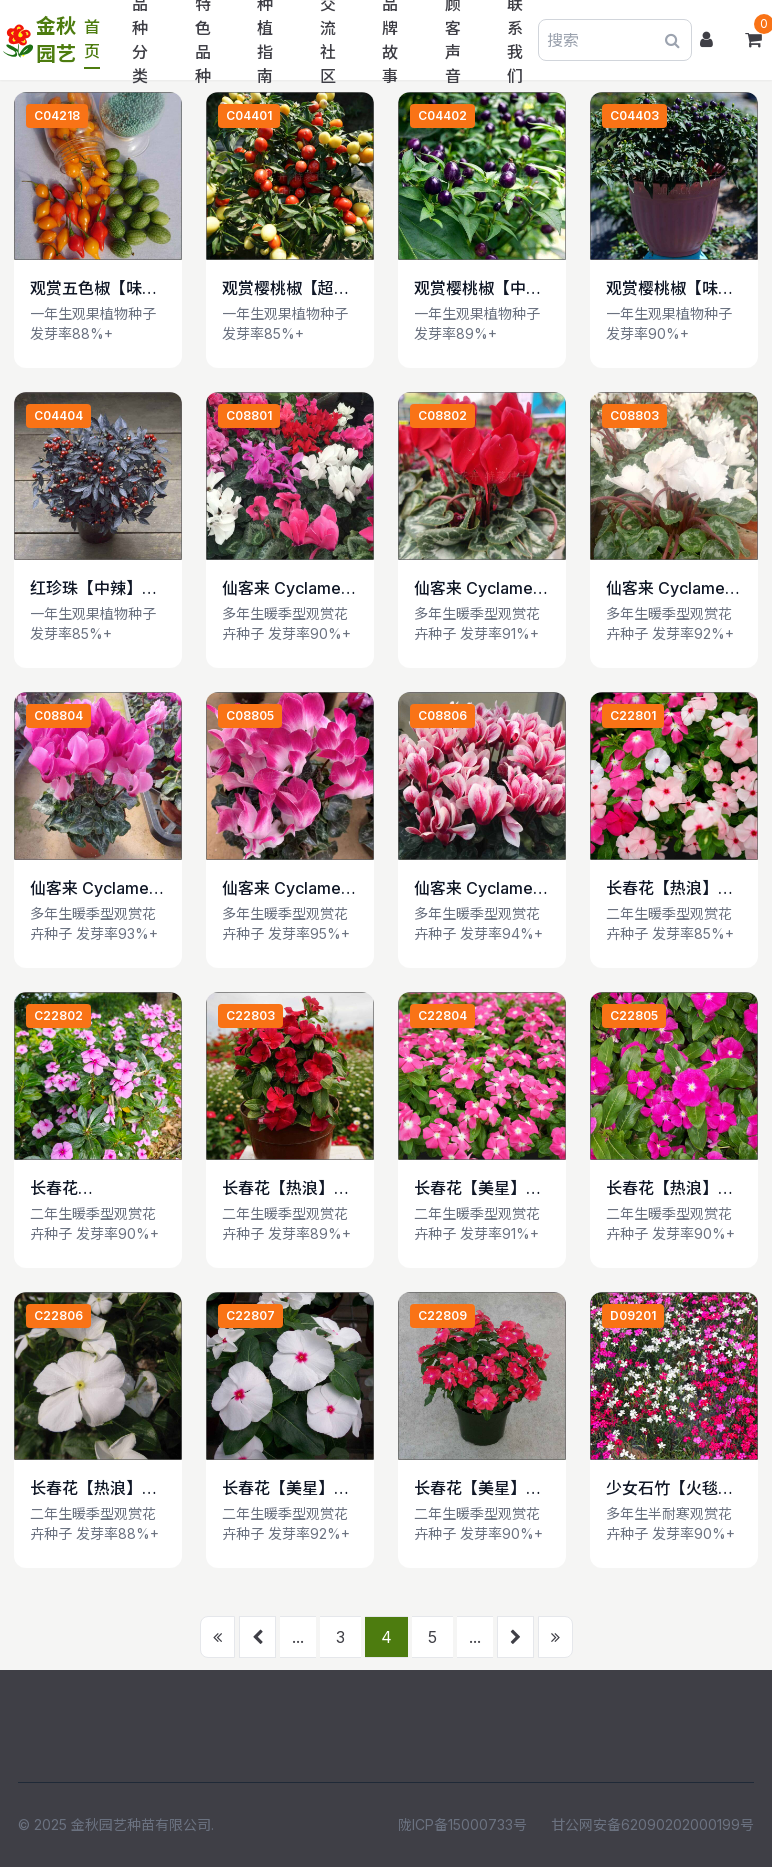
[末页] (555, 1637)
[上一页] (257, 1637)
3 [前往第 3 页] (340, 1637)
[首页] (217, 1637)
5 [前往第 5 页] (432, 1637)
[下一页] (515, 1637)
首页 (92, 39)
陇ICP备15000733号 (462, 1824)
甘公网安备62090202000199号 (652, 1824)
